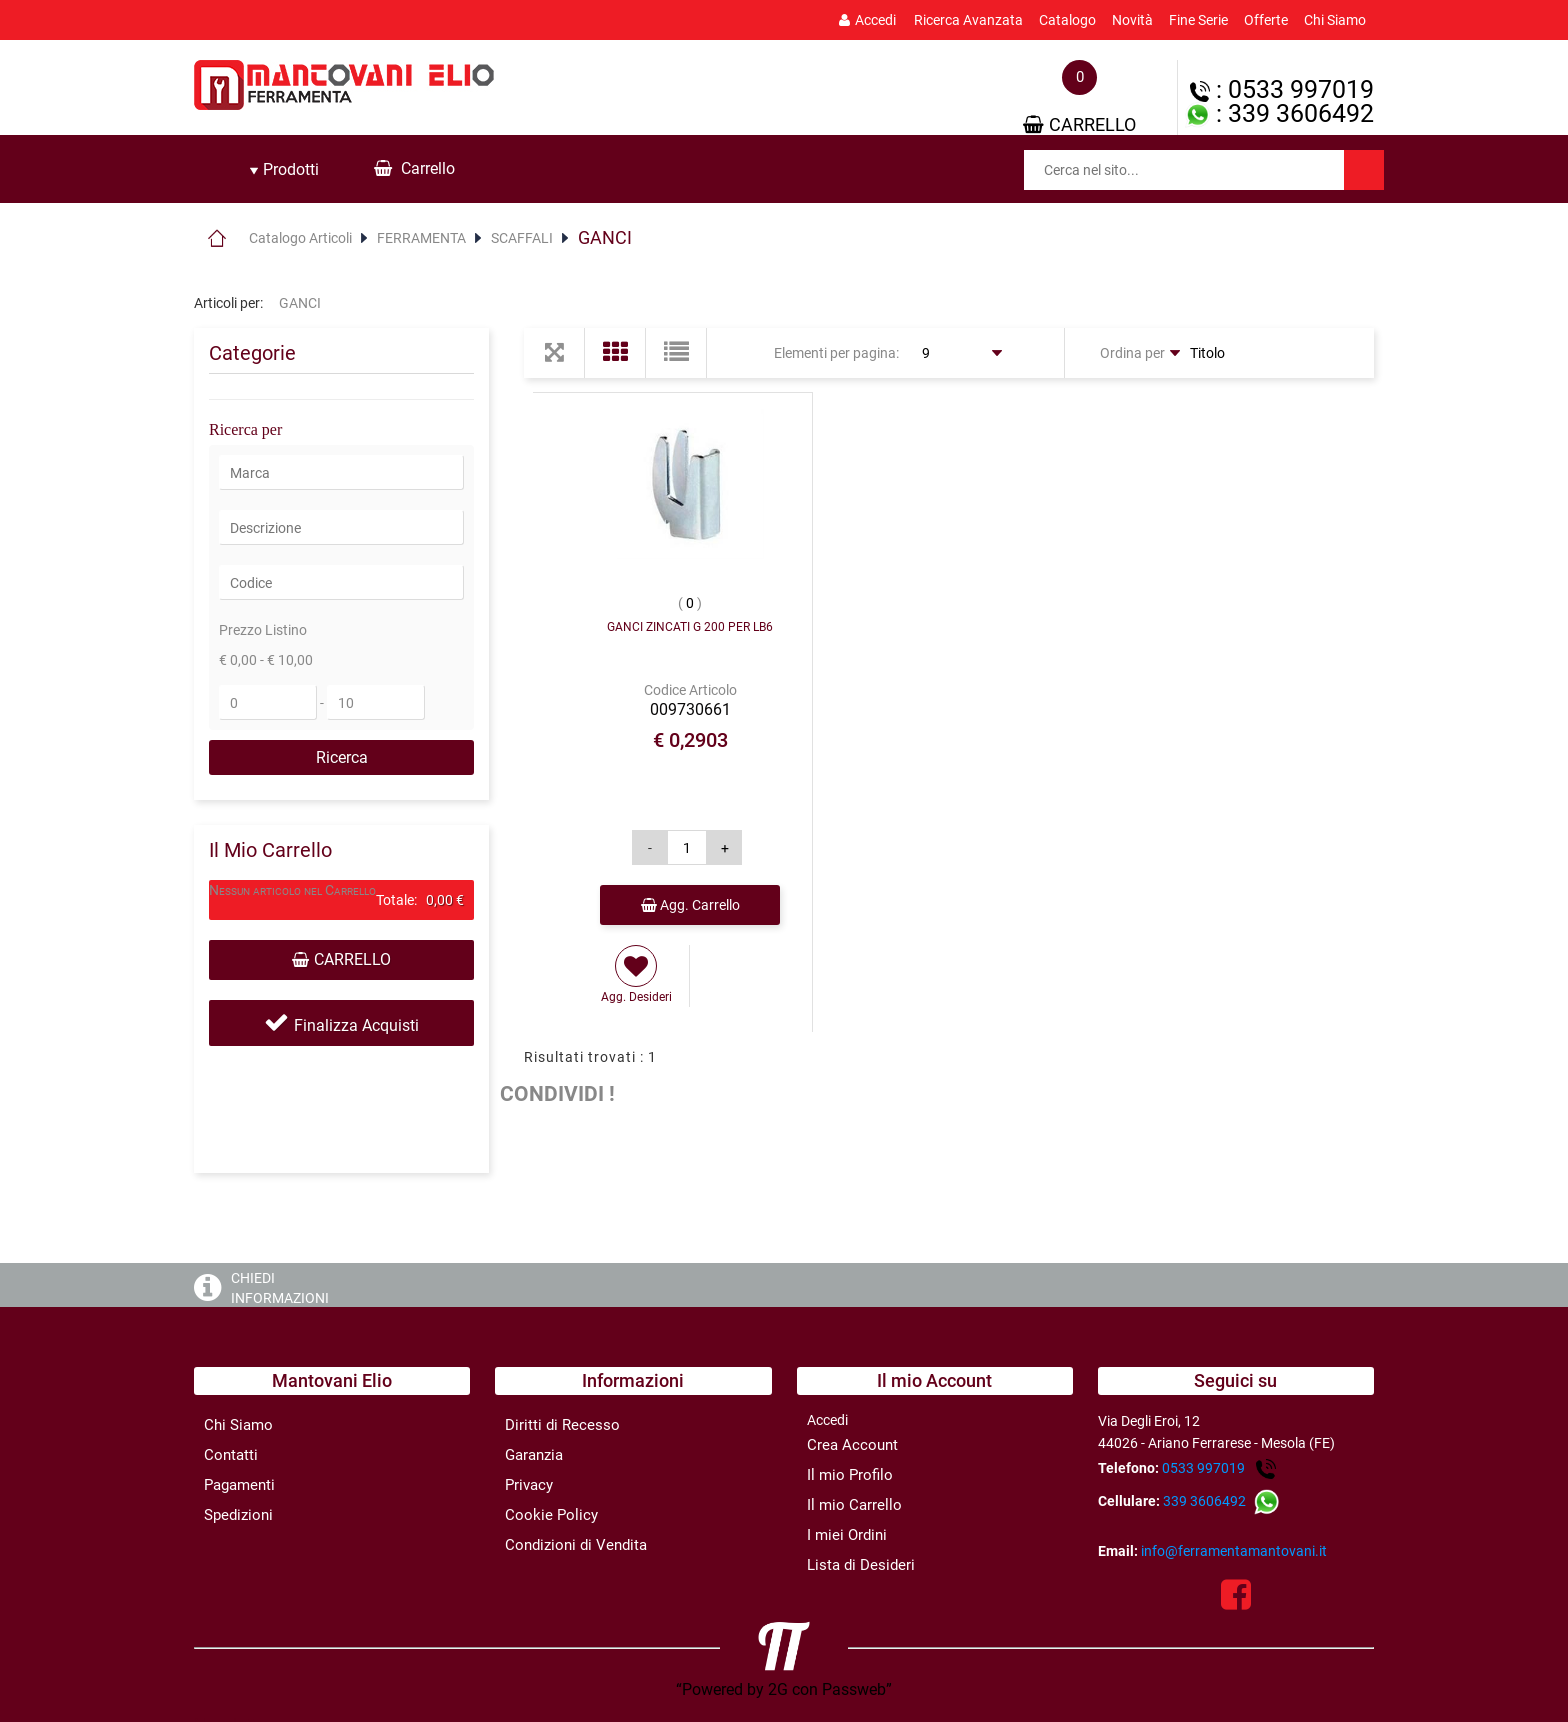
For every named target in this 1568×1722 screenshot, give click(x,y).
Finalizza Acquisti (356, 1025)
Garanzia (534, 1455)
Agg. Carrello (690, 905)
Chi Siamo (1335, 20)
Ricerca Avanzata (968, 20)
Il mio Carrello (854, 1505)
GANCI (605, 237)
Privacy (529, 1485)
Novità (1132, 20)
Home (216, 238)
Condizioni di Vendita (576, 1545)
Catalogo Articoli (300, 238)
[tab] (284, 170)
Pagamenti (239, 1485)
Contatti (231, 1455)
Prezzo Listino (263, 630)
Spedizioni (238, 1515)
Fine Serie (1198, 20)
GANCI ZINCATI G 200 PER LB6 (690, 627)
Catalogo (1067, 20)
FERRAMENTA (421, 238)
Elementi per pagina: (836, 353)
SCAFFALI (522, 238)
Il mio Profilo (850, 1475)
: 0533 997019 (1282, 89)
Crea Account (852, 1445)
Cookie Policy (551, 1515)
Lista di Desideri (861, 1565)
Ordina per (1132, 353)
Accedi (867, 20)
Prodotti (284, 169)
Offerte (1266, 20)
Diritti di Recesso (562, 1425)
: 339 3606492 (1279, 113)
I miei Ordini (847, 1535)
